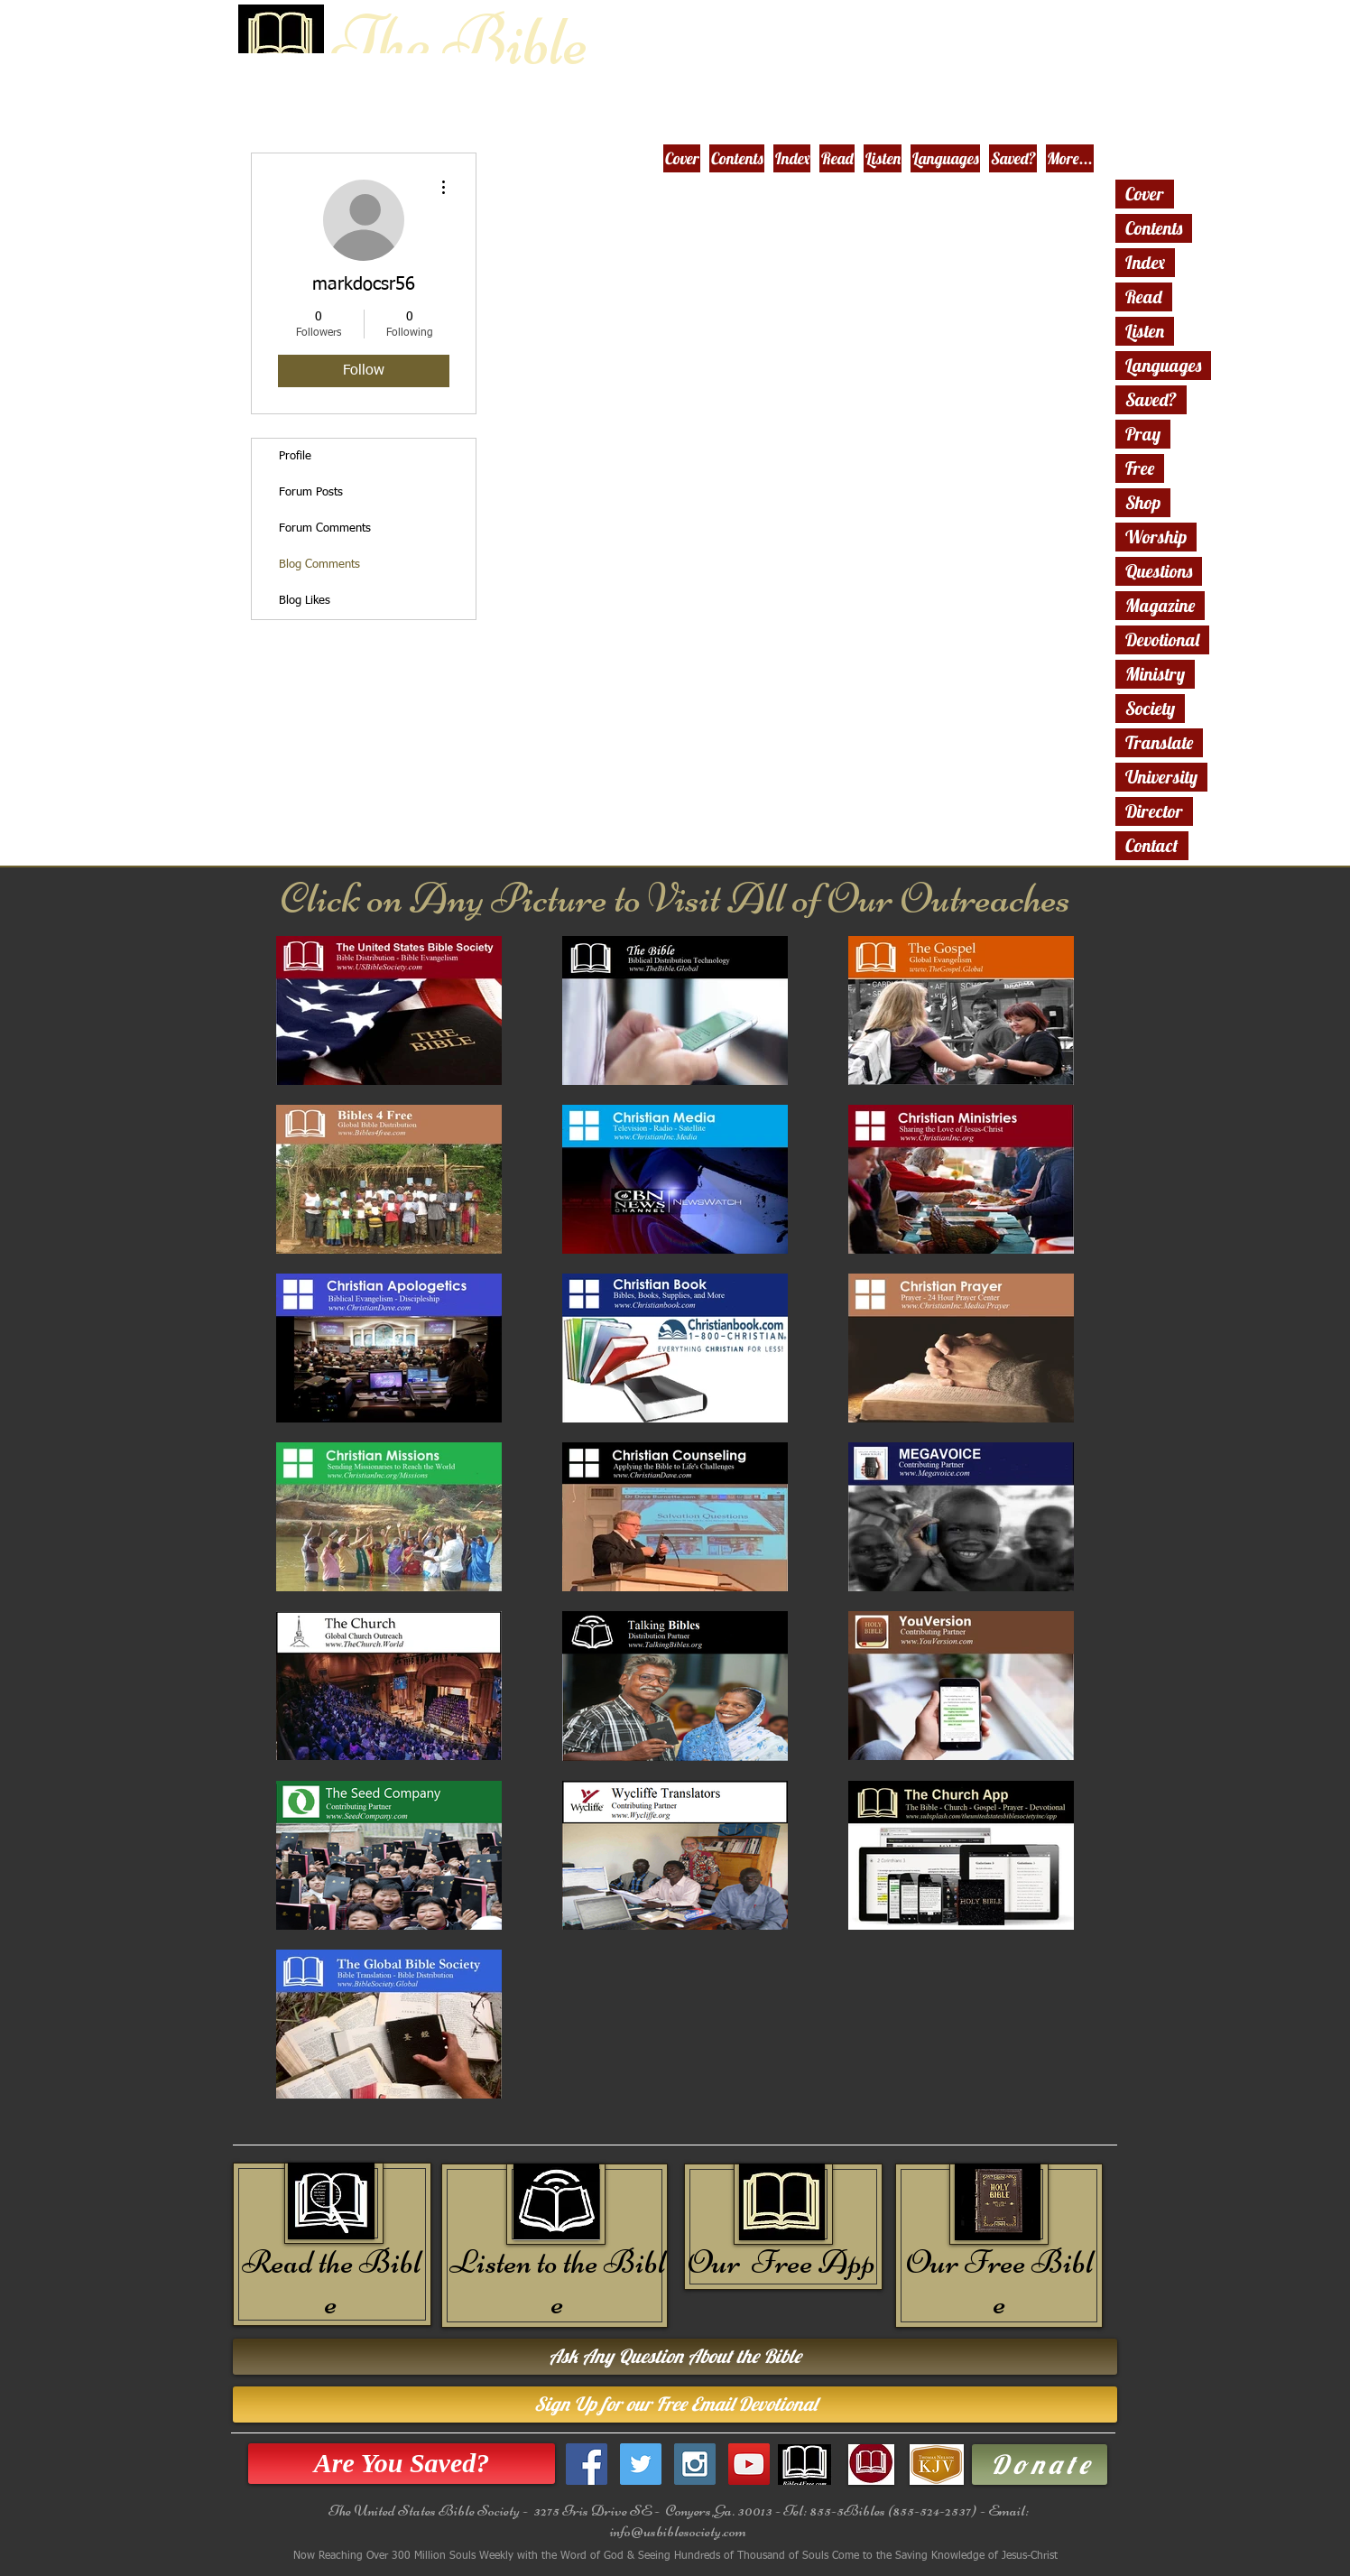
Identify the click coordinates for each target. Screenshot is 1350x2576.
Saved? (1151, 399)
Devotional (1162, 639)
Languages (1163, 365)
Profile (295, 456)
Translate (1159, 742)
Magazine (1160, 605)
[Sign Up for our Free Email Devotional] (675, 2404)
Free (1139, 468)
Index (1145, 262)
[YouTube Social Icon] (749, 2464)
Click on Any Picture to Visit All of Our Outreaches (675, 898)
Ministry (1155, 674)
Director (1154, 811)
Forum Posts (311, 492)
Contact (1152, 845)
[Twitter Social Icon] (640, 2464)
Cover (1144, 193)
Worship (1156, 536)
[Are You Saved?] (401, 2463)
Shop (1142, 502)
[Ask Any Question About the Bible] (675, 2357)
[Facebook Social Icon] (586, 2464)
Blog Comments (319, 564)
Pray (1142, 433)
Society (1150, 708)
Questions (1158, 571)
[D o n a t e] (1039, 2464)
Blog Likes (304, 601)
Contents (1153, 228)
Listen (1144, 331)
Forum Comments (325, 528)
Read (1143, 296)
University (1161, 776)
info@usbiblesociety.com (678, 2531)
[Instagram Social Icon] (695, 2464)
